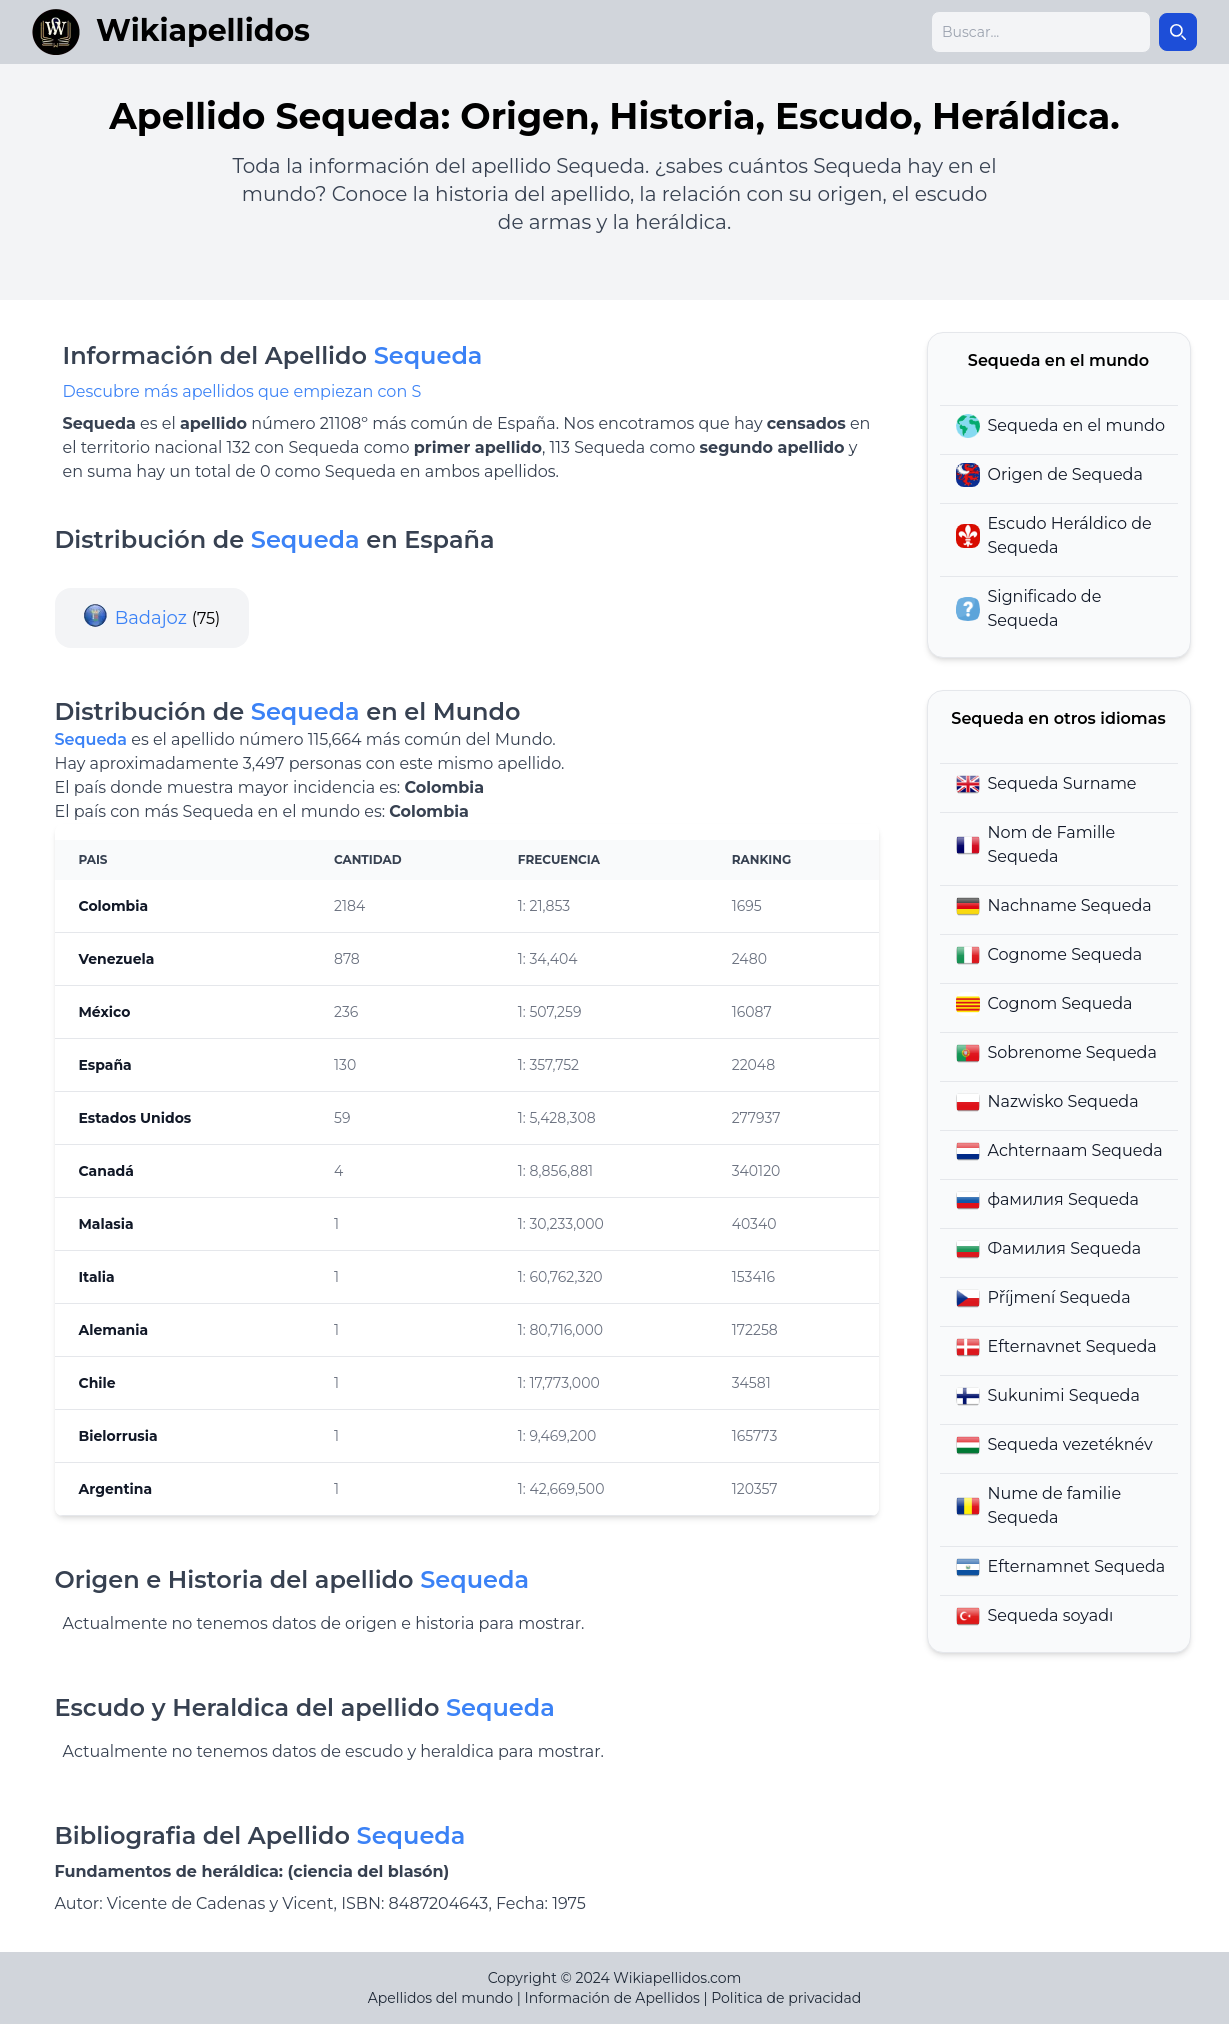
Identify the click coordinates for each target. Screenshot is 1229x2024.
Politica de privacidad (786, 1998)
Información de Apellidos (612, 1998)
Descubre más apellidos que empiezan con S (242, 391)
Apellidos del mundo (440, 1998)
